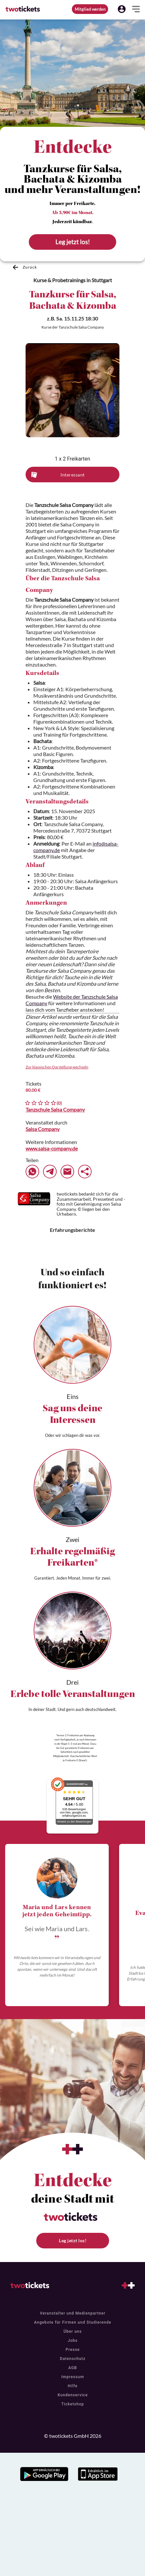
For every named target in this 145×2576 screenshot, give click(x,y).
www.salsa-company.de (52, 1148)
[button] (122, 9)
